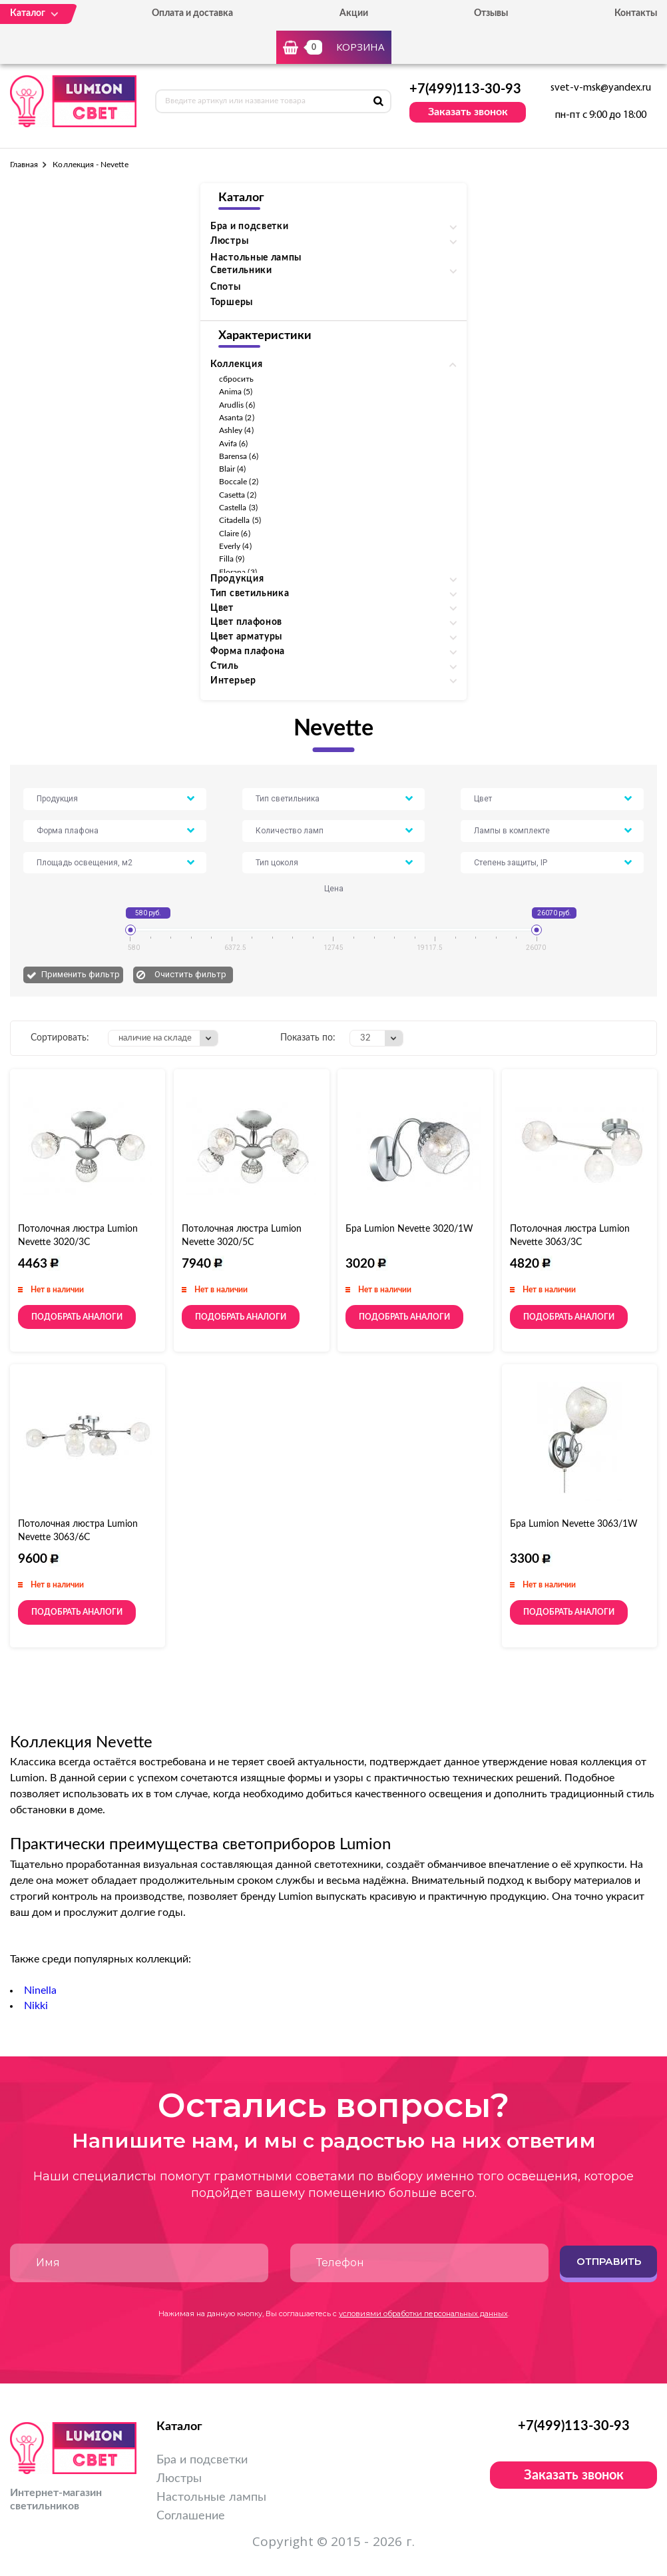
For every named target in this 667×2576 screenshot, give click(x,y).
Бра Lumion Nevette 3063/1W (574, 1524)
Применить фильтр (80, 974)
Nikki (36, 2005)
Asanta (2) (236, 418)
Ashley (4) (236, 430)
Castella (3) (238, 508)
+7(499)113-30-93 (465, 89)
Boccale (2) (238, 482)
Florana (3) (238, 572)
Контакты (635, 13)
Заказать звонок (468, 112)
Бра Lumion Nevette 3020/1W (409, 1229)
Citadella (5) (240, 520)
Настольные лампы (256, 257)
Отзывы (491, 13)
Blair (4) (232, 469)
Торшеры (231, 302)
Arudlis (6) (237, 405)
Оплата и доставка (192, 13)
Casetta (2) (237, 495)
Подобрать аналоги (76, 1317)
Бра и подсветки (202, 2460)
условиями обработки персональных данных (423, 2313)
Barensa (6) (238, 456)
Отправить (608, 2261)
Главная (24, 165)
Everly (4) (235, 546)
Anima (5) (236, 392)
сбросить (236, 379)
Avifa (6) (233, 444)
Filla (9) (232, 559)
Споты (225, 287)
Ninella (40, 1990)
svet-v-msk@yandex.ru (601, 88)
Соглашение (190, 2516)
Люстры (179, 2479)
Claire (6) (234, 534)
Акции (353, 13)
